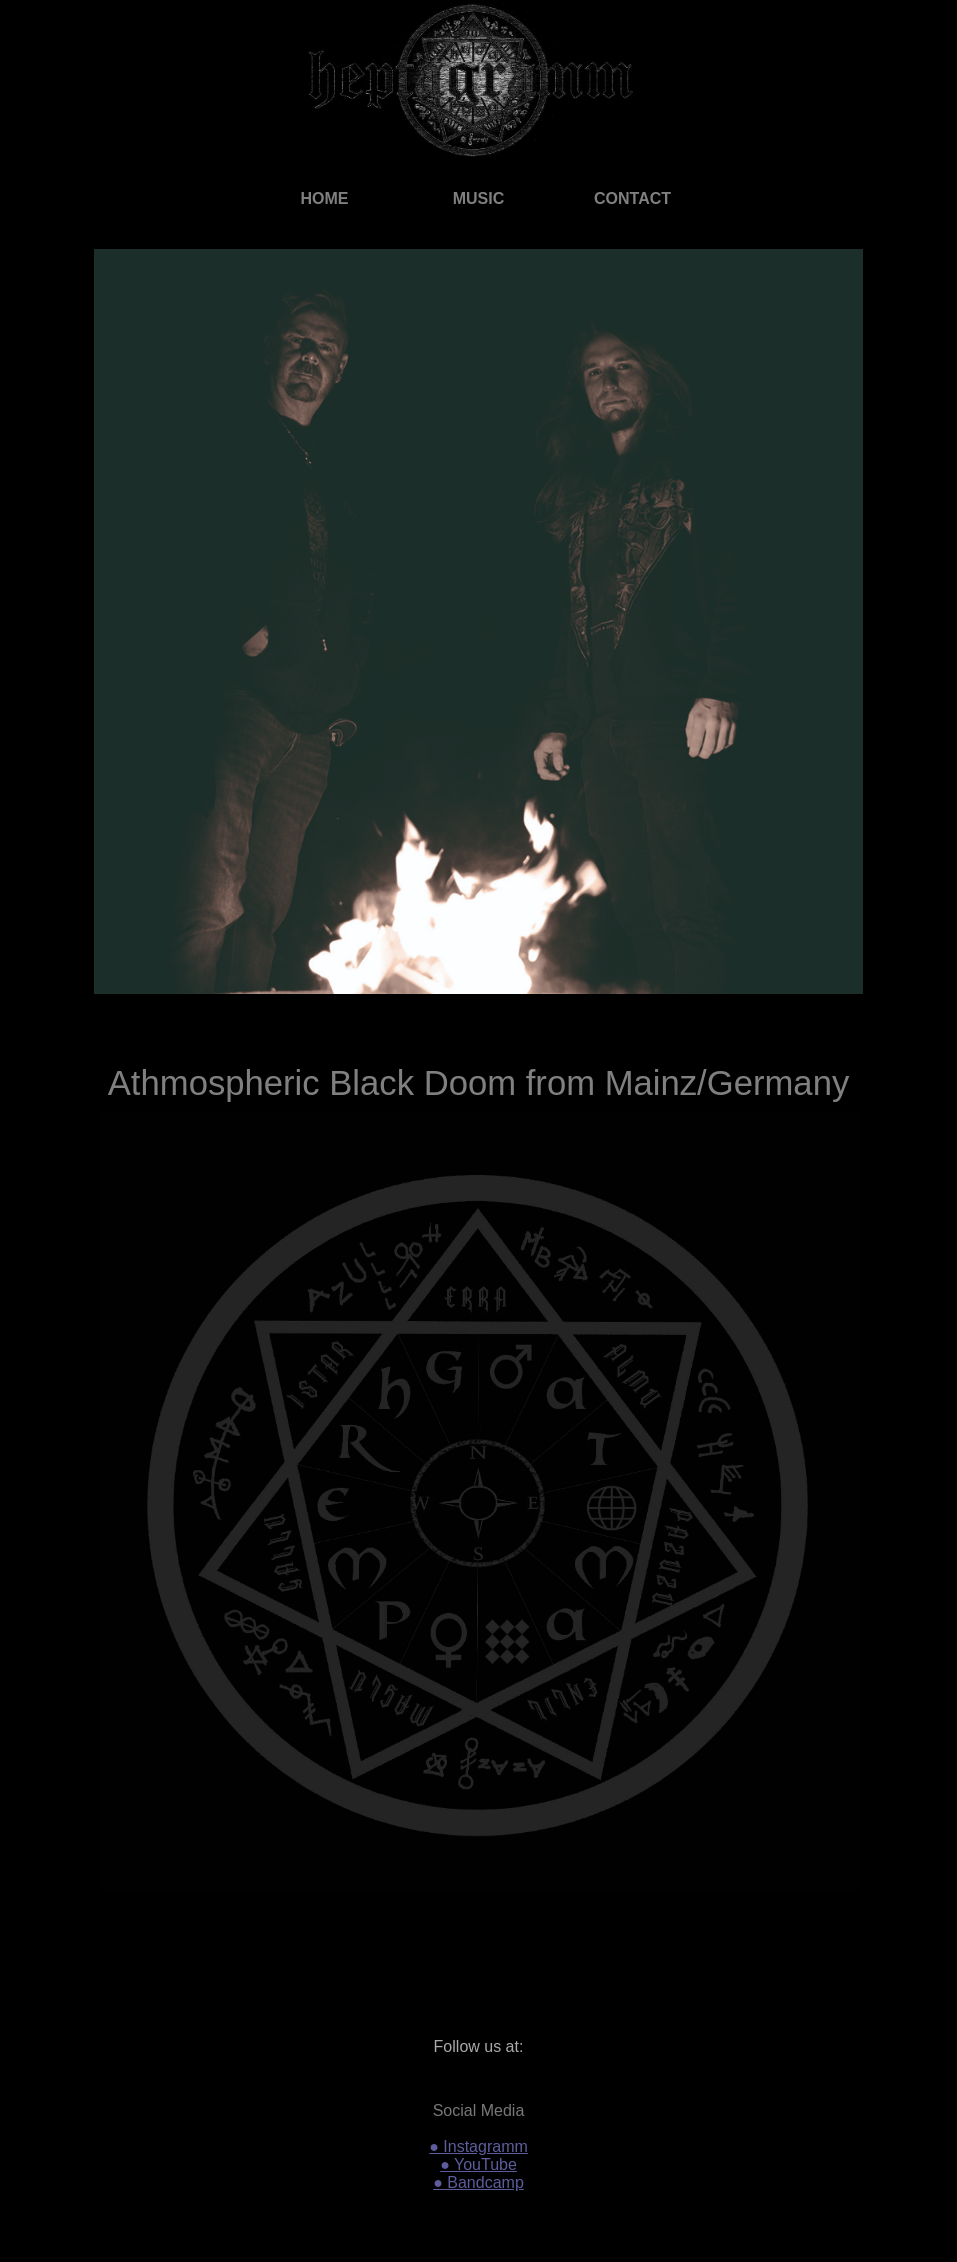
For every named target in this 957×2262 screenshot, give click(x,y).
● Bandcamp (478, 2182)
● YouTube (478, 2164)
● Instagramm (478, 2146)
